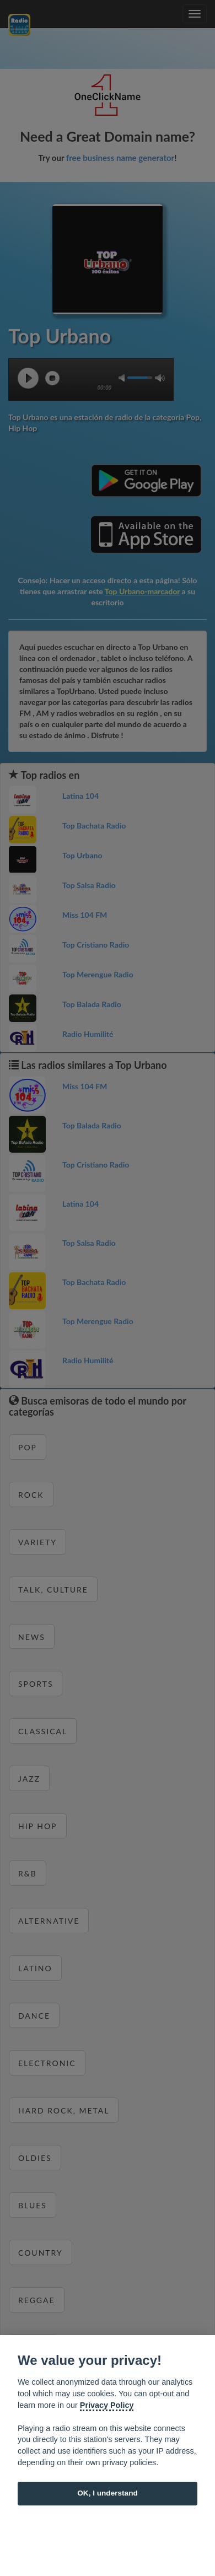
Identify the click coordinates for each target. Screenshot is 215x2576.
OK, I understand (107, 2493)
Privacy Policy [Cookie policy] (107, 2405)
